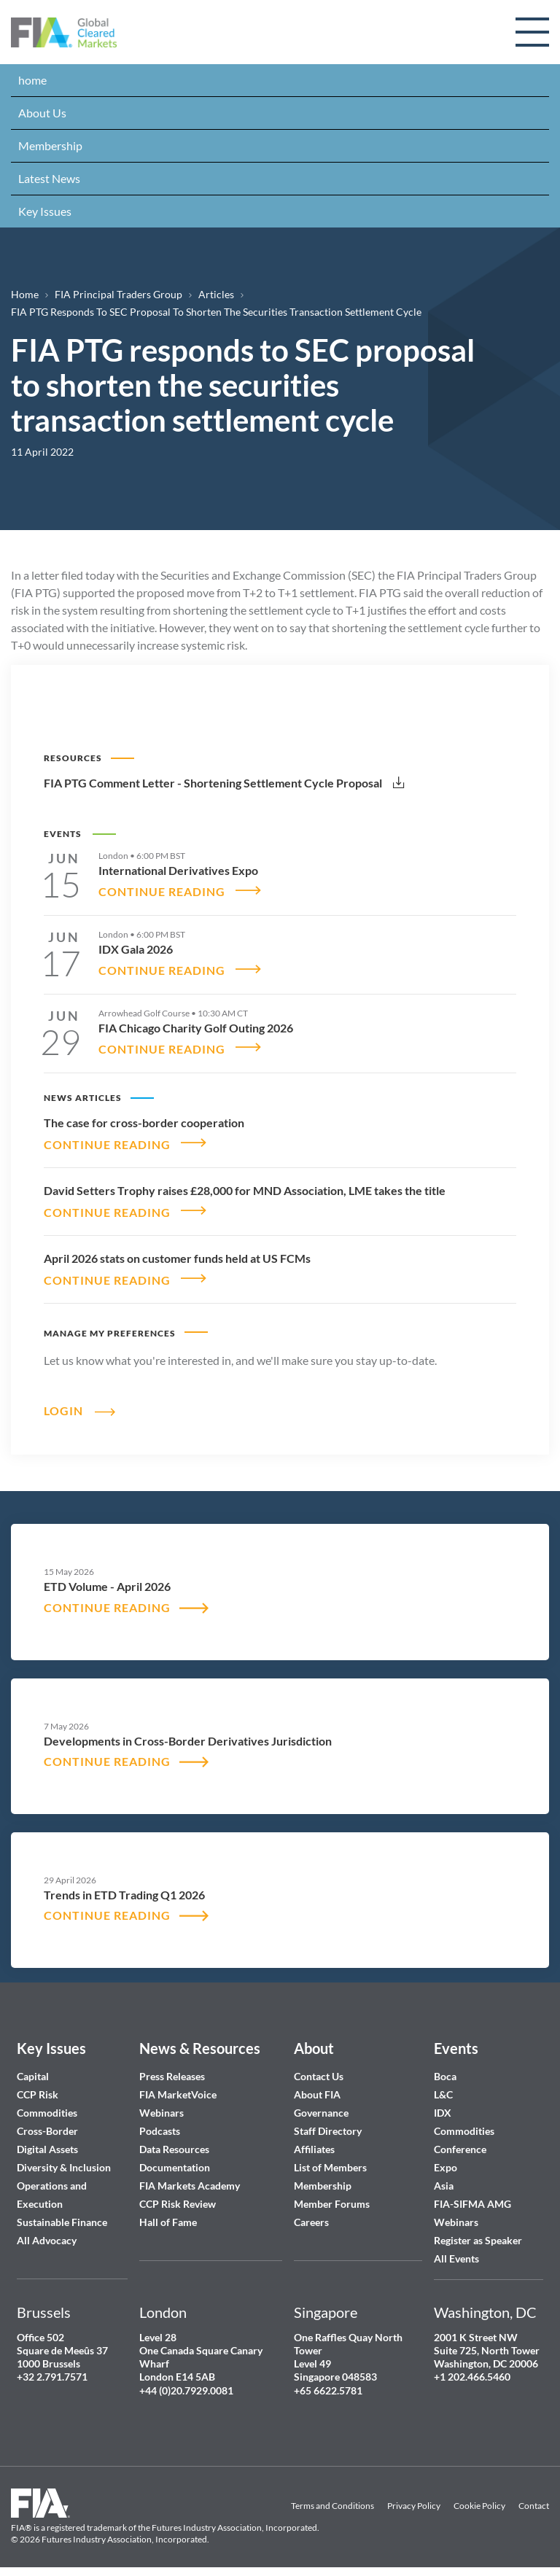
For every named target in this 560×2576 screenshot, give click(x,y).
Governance (321, 2104)
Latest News (49, 178)
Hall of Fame (168, 2213)
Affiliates (314, 2140)
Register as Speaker (478, 2231)
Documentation (175, 2158)
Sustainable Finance (62, 2213)
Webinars (161, 2104)
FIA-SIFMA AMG (472, 2195)
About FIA (317, 2085)
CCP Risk (37, 2085)
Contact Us (318, 2067)
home (32, 80)
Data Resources (174, 2140)
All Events (456, 2250)
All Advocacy (47, 2231)
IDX (442, 2104)
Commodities (47, 2104)
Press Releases (172, 2067)
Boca (445, 2067)
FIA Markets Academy (189, 2177)
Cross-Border (48, 2122)
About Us (42, 113)
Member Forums (332, 2195)
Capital (33, 2067)
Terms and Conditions (332, 2496)
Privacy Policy (413, 2496)
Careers (311, 2213)
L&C (443, 2085)
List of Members (330, 2158)
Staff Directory (328, 2122)
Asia (444, 2177)
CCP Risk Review (177, 2195)
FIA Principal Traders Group (118, 294)
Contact (533, 2496)
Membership (50, 145)
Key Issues (44, 211)
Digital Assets (47, 2140)
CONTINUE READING (161, 890)
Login (63, 1401)
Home (25, 294)
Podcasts (159, 2122)
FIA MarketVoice (178, 2085)
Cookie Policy (479, 2496)
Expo (445, 2158)
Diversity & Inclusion (64, 2158)
